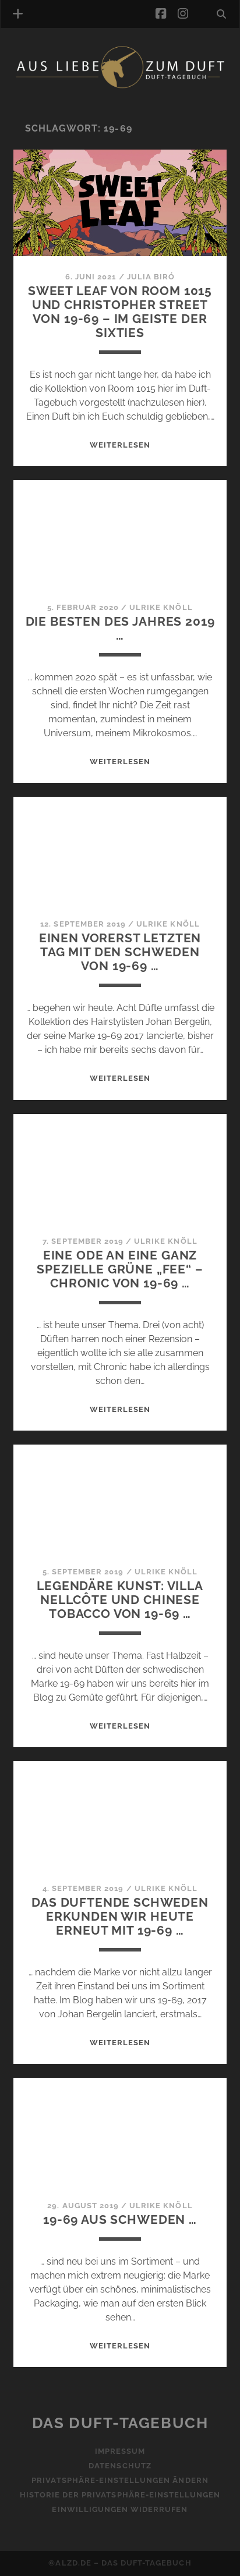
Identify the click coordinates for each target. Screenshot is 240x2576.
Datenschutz (120, 2465)
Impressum (120, 2451)
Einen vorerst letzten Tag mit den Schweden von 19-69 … (120, 952)
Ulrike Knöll (161, 607)
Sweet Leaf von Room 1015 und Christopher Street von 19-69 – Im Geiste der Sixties (120, 311)
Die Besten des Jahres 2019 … (120, 628)
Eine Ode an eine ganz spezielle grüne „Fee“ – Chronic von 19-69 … (120, 1269)
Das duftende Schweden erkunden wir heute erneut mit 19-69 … (120, 1916)
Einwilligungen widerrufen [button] (120, 2509)
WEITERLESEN (120, 445)
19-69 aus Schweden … (120, 2219)
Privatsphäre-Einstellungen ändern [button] (119, 2480)
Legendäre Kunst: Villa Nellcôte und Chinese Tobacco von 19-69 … (120, 1599)
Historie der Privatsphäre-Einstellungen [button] (120, 2494)
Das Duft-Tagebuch (120, 2423)
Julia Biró (151, 276)
